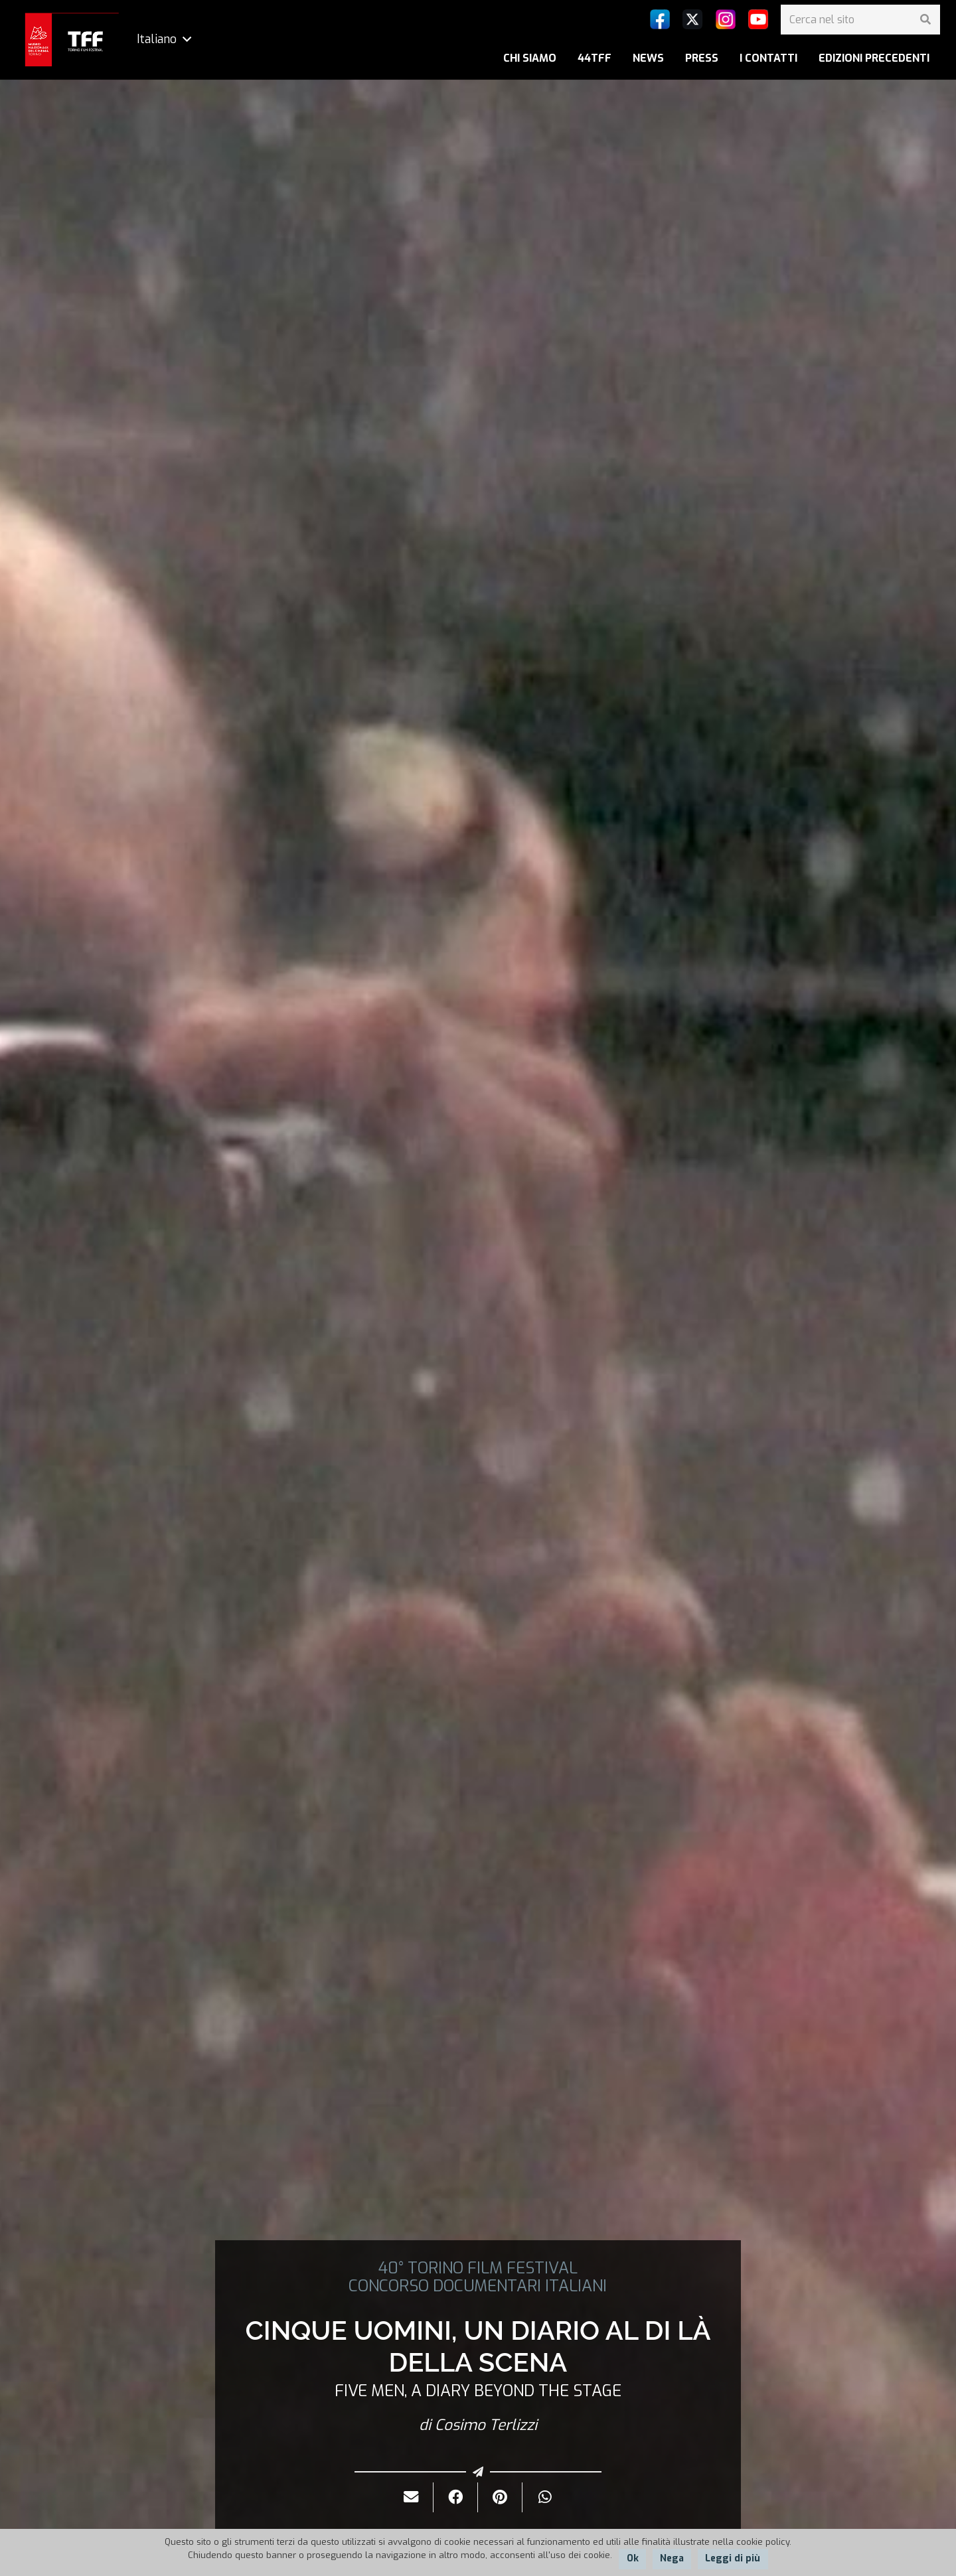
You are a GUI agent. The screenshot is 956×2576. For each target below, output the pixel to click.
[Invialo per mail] (411, 2497)
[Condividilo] (456, 2497)
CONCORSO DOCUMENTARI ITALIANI (478, 2286)
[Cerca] (925, 20)
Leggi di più (732, 2558)
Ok (633, 2558)
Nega (672, 2558)
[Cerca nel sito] (860, 20)
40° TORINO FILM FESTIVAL (478, 2268)
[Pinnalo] (500, 2497)
